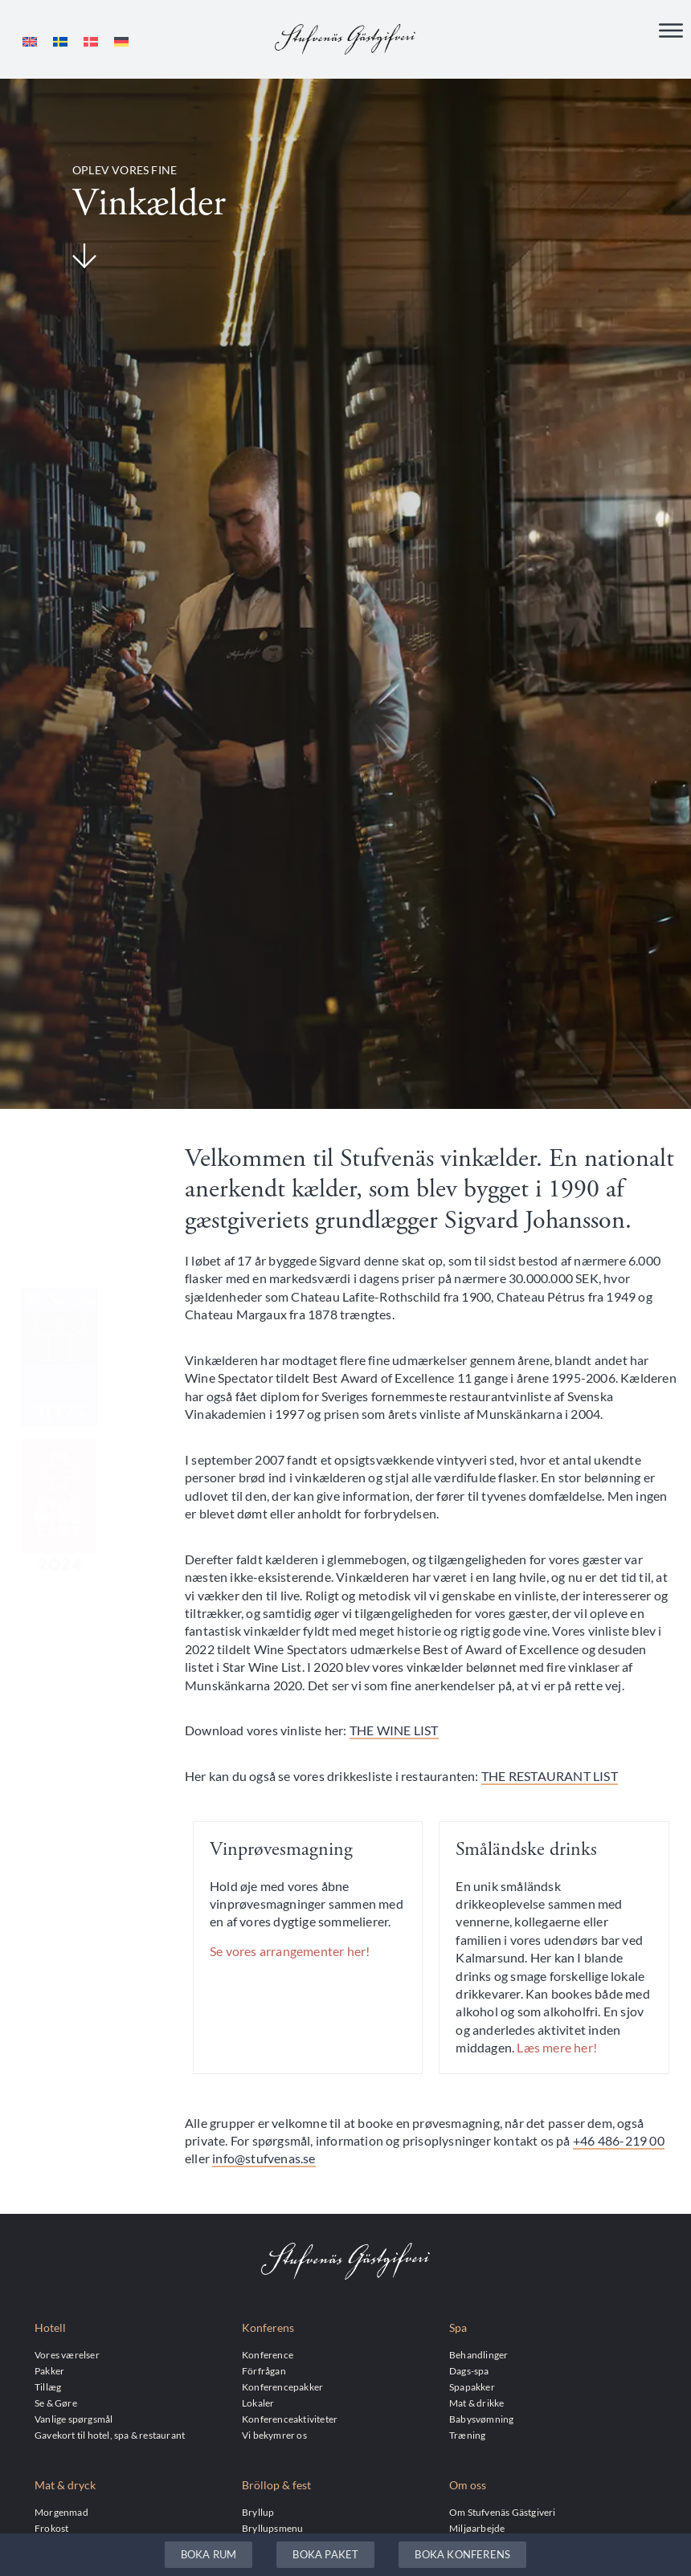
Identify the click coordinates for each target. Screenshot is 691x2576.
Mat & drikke (476, 2402)
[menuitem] (29, 41)
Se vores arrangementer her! (290, 1950)
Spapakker (472, 2386)
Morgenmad (61, 2511)
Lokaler (258, 2402)
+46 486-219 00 (618, 2140)
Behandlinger (478, 2354)
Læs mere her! (557, 2047)
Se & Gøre (56, 2402)
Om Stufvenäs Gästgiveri (502, 2511)
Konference (267, 2354)
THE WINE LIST (394, 1730)
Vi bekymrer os (274, 2434)
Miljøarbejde (477, 2527)
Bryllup (258, 2511)
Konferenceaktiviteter (289, 2418)
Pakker (49, 2370)
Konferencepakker (282, 2386)
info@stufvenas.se (263, 2158)
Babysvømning (481, 2418)
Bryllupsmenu (272, 2527)
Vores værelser (67, 2354)
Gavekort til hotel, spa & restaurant (110, 2434)
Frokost (51, 2527)
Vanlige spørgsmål (73, 2418)
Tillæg (48, 2386)
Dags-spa (469, 2370)
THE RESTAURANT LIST (549, 1775)
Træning (467, 2434)
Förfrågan (264, 2370)
